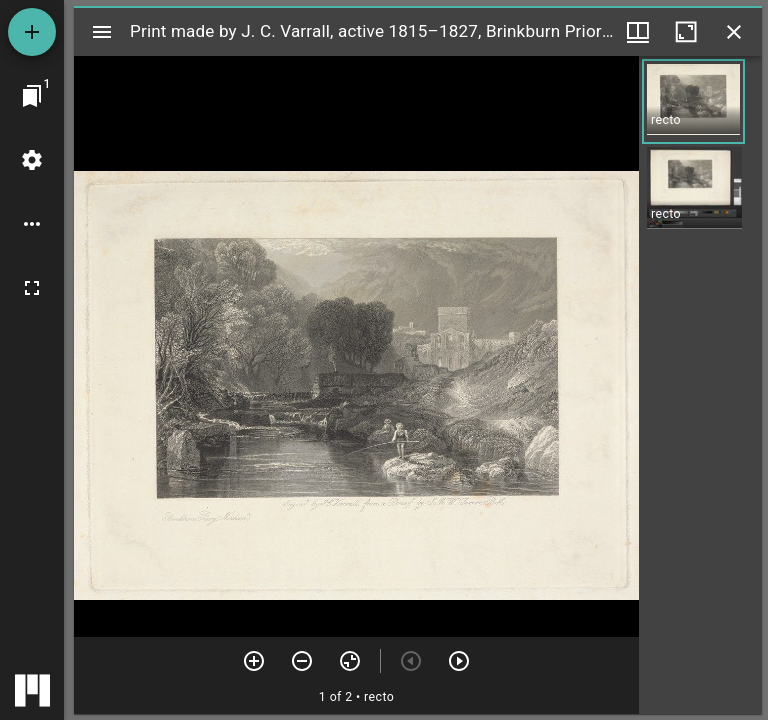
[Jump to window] (32, 96)
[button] (693, 101)
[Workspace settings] (32, 160)
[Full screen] (32, 288)
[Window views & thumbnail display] (638, 32)
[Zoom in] (254, 661)
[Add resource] (32, 32)
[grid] (700, 385)
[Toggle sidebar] (102, 32)
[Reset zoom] (350, 661)
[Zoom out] (302, 661)
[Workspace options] (32, 224)
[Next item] (459, 661)
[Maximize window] (686, 32)
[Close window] (734, 32)
